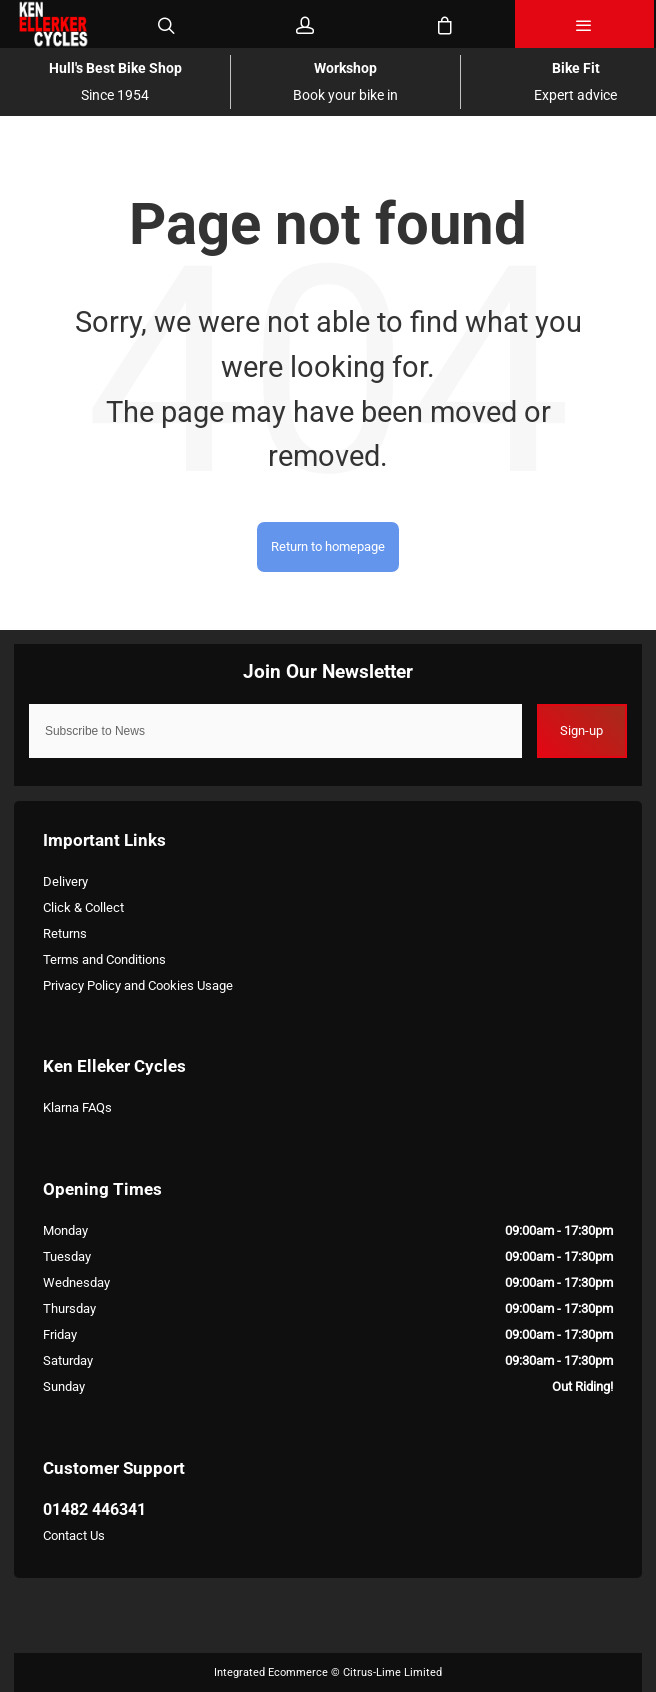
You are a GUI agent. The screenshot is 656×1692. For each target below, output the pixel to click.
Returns (65, 933)
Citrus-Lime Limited (392, 1672)
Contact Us (74, 1535)
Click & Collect (83, 907)
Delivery (65, 881)
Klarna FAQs (77, 1107)
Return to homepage (328, 546)
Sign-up (581, 730)
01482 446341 (94, 1509)
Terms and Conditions (104, 959)
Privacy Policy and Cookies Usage (138, 985)
